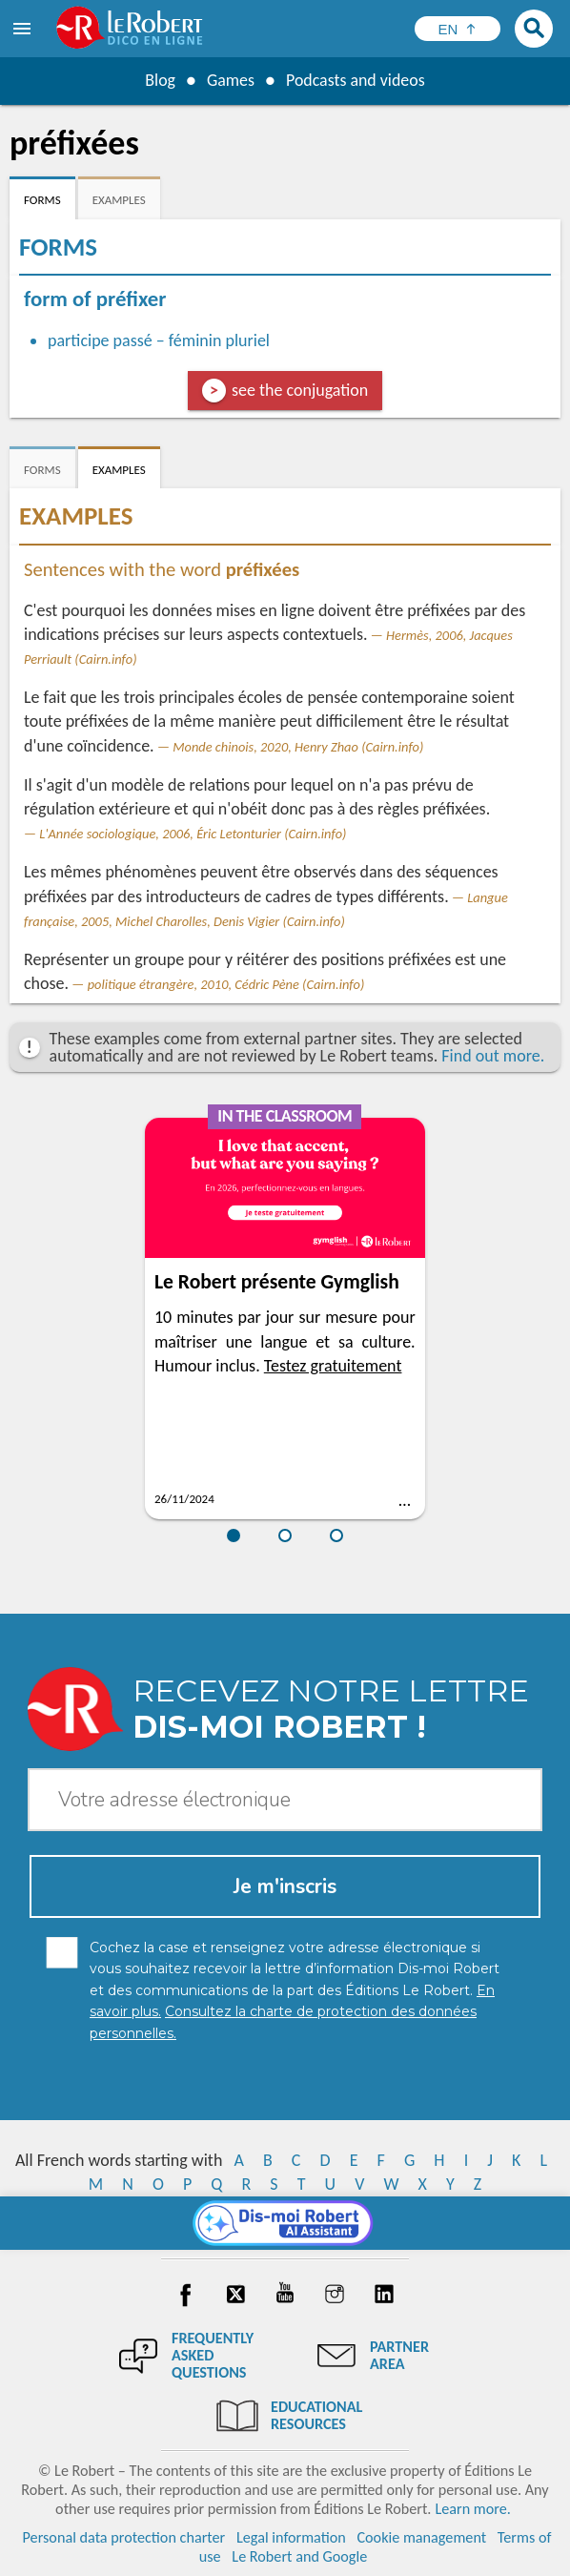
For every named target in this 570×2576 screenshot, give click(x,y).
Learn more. (472, 2509)
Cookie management (421, 2537)
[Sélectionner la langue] (457, 28)
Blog (159, 80)
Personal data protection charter (124, 2537)
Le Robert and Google (299, 2556)
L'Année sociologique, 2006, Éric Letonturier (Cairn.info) (192, 833)
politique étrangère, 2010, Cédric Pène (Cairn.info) (226, 984)
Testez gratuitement (333, 1365)
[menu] (24, 28)
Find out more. (492, 1055)
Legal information (291, 2537)
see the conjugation (300, 390)
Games (230, 80)
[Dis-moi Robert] (285, 2223)
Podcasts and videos (356, 80)
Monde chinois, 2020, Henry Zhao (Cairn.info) (298, 746)
